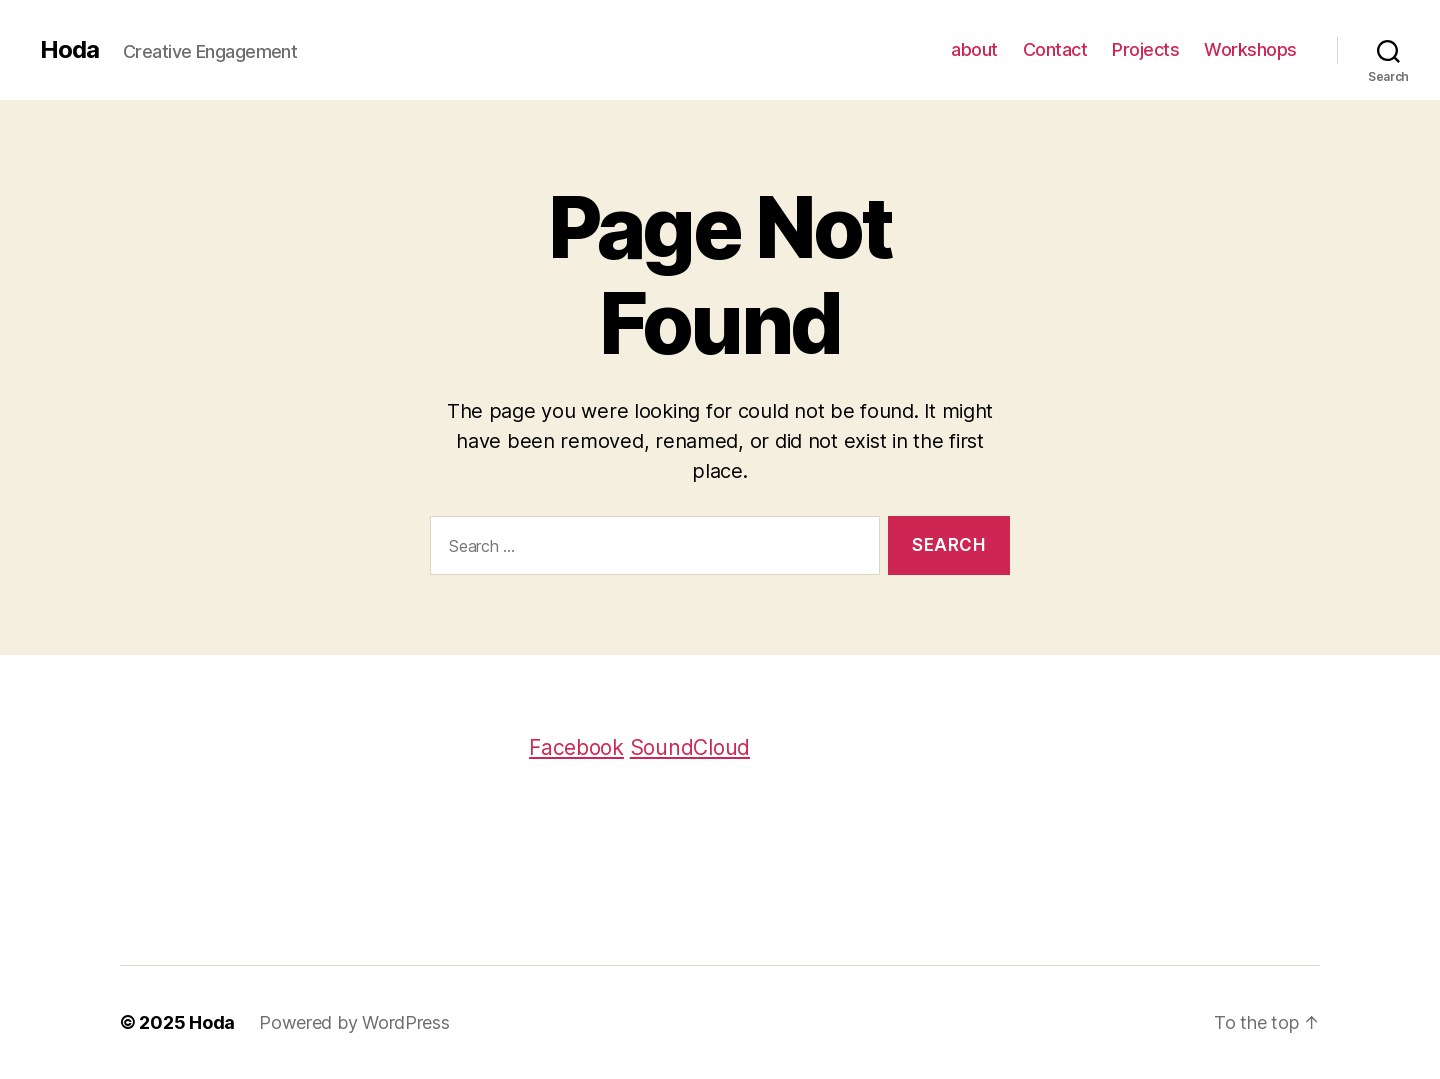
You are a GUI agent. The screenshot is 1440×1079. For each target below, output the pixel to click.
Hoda (69, 50)
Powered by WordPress (354, 1022)
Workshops (1250, 49)
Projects (1145, 49)
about (974, 49)
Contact (1055, 49)
